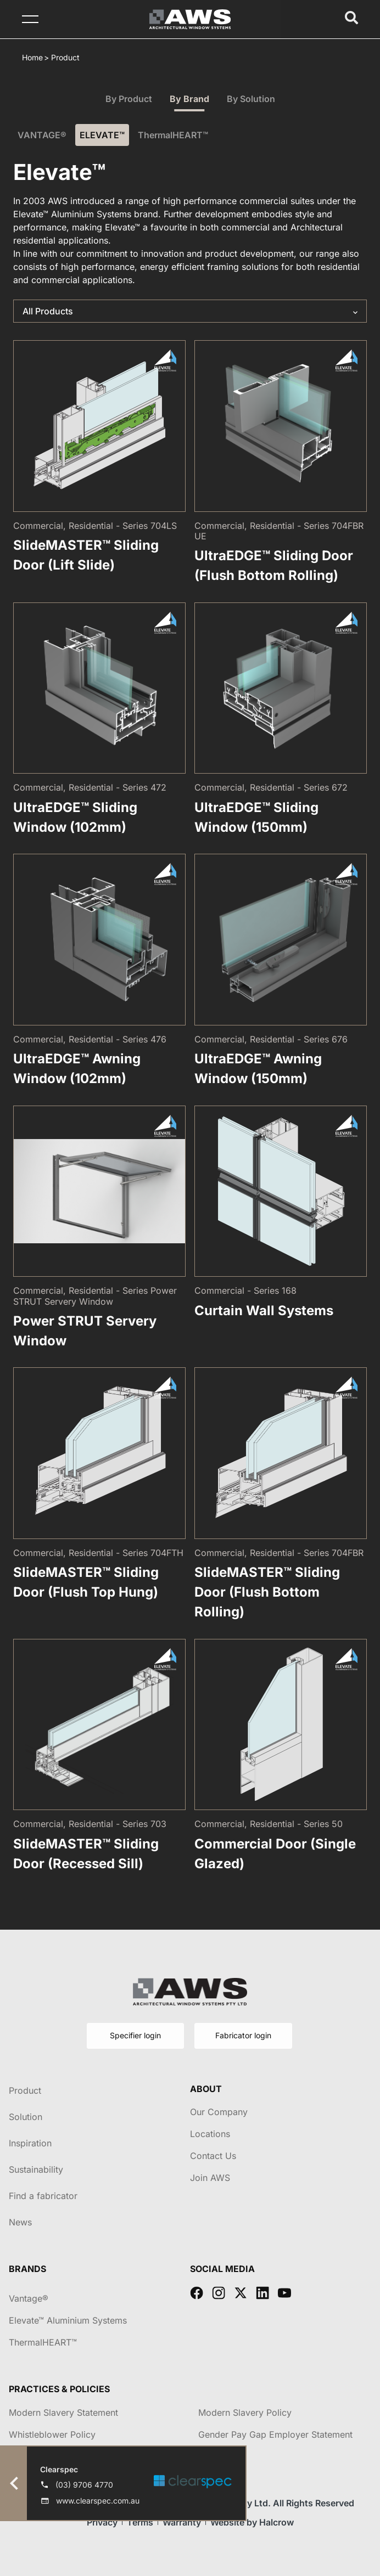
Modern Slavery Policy (245, 2412)
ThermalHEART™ (173, 134)
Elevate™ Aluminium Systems (68, 2320)
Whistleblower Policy (52, 2434)
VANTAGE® (42, 134)
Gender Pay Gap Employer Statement (275, 2434)
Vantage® (28, 2298)
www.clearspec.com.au (97, 2500)
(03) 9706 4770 (84, 2484)
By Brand (189, 98)
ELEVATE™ (102, 134)
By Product (128, 98)
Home (32, 57)
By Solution (251, 98)
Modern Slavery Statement (63, 2412)
